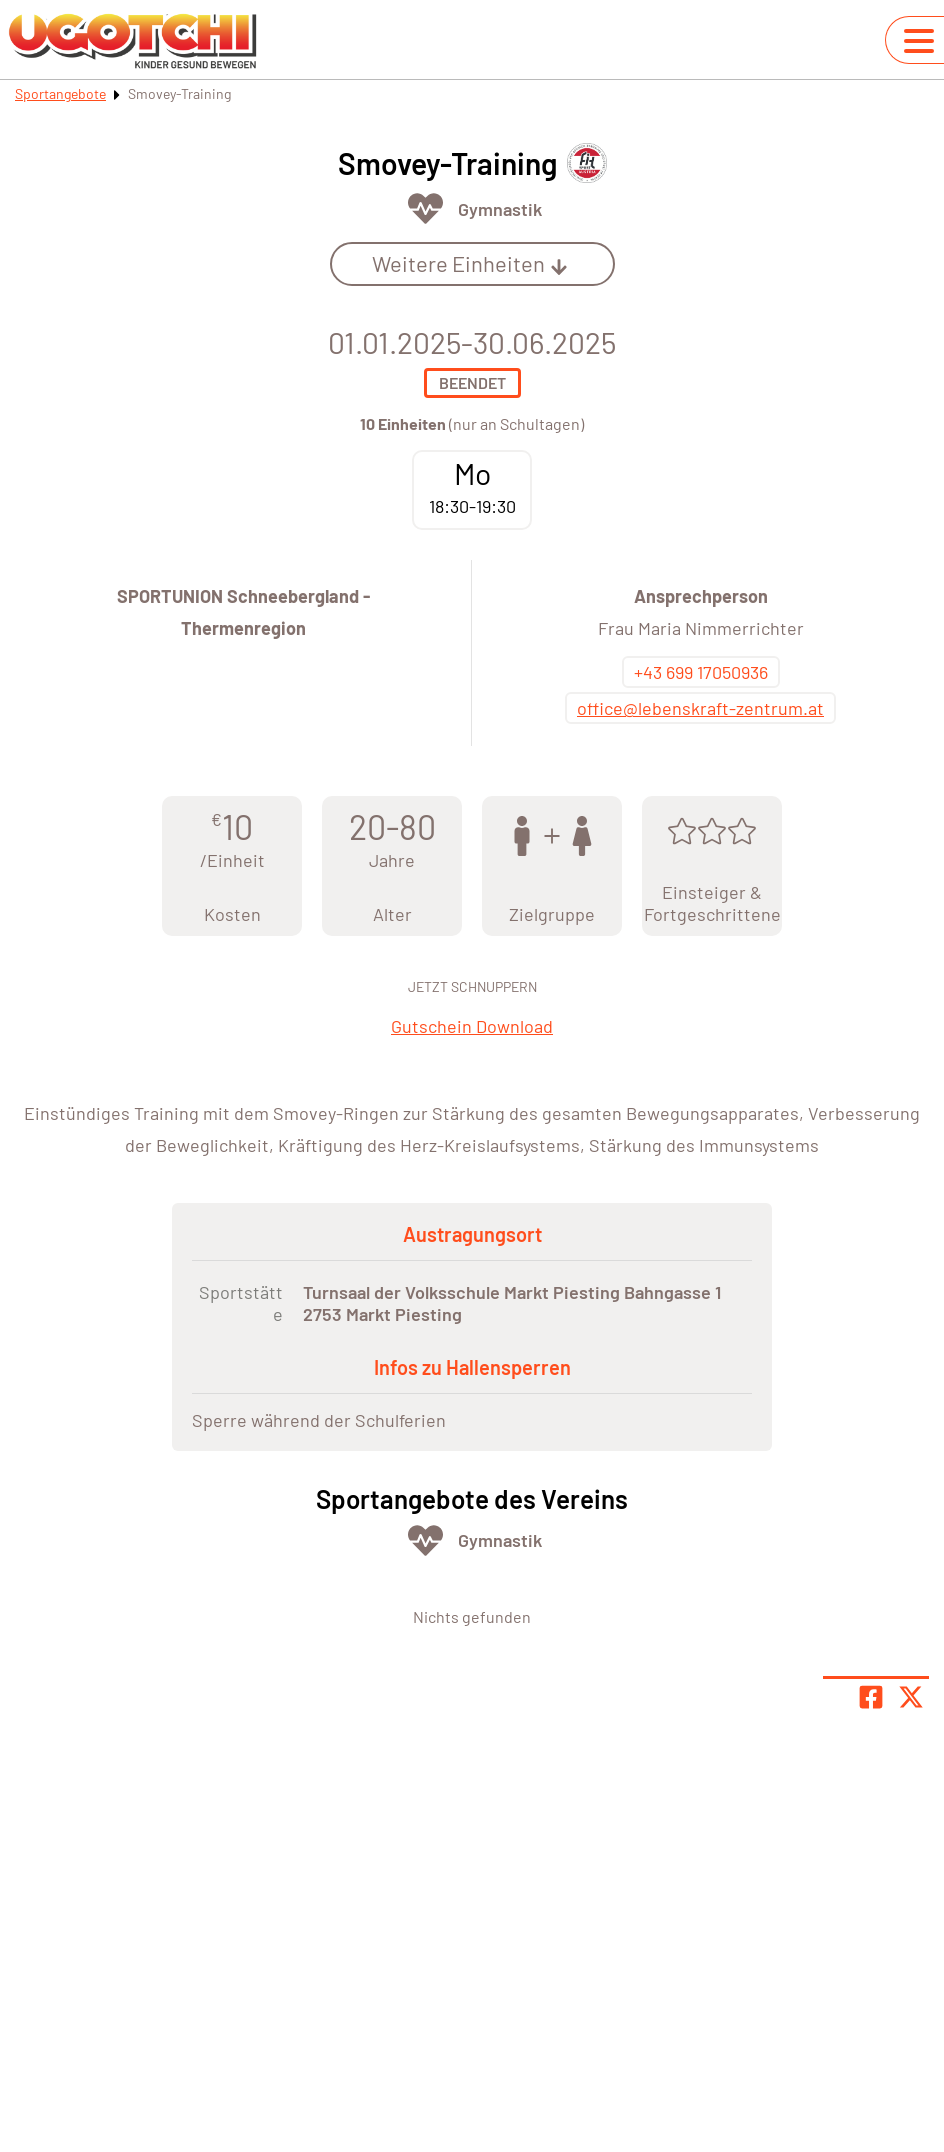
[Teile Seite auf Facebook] (871, 1697)
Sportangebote (60, 93)
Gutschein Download (472, 1026)
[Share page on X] (911, 1697)
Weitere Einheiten (470, 263)
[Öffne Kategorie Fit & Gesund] (425, 208)
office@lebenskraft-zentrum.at (700, 708)
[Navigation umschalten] (919, 41)
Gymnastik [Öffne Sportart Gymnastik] (500, 209)
